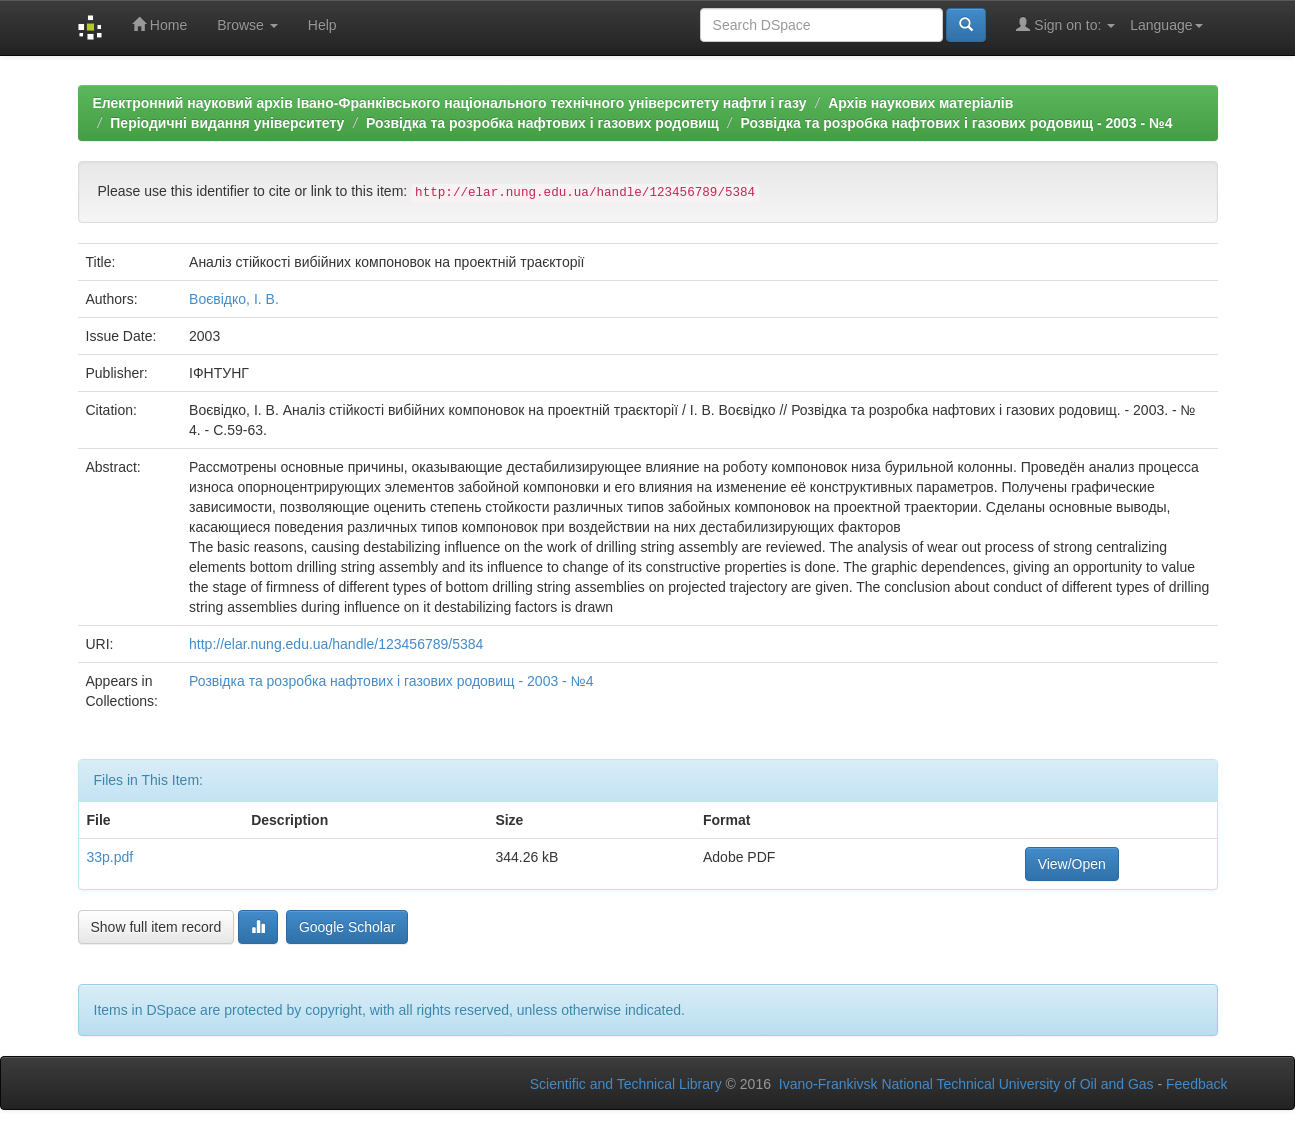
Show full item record (156, 927)
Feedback (1196, 1084)
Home (159, 24)
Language (1166, 25)
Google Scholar (347, 927)
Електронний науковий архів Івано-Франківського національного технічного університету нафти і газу (450, 103)
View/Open (1072, 864)
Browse (247, 25)
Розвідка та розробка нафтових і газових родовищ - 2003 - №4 (956, 123)
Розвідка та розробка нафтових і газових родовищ (542, 123)
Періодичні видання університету (227, 123)
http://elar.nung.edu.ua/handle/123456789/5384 (336, 644)
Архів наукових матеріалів (920, 103)
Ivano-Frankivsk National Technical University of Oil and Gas (966, 1084)
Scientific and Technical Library (626, 1084)
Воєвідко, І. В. (234, 299)
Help (322, 25)
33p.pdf (110, 857)
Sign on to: (1065, 24)
